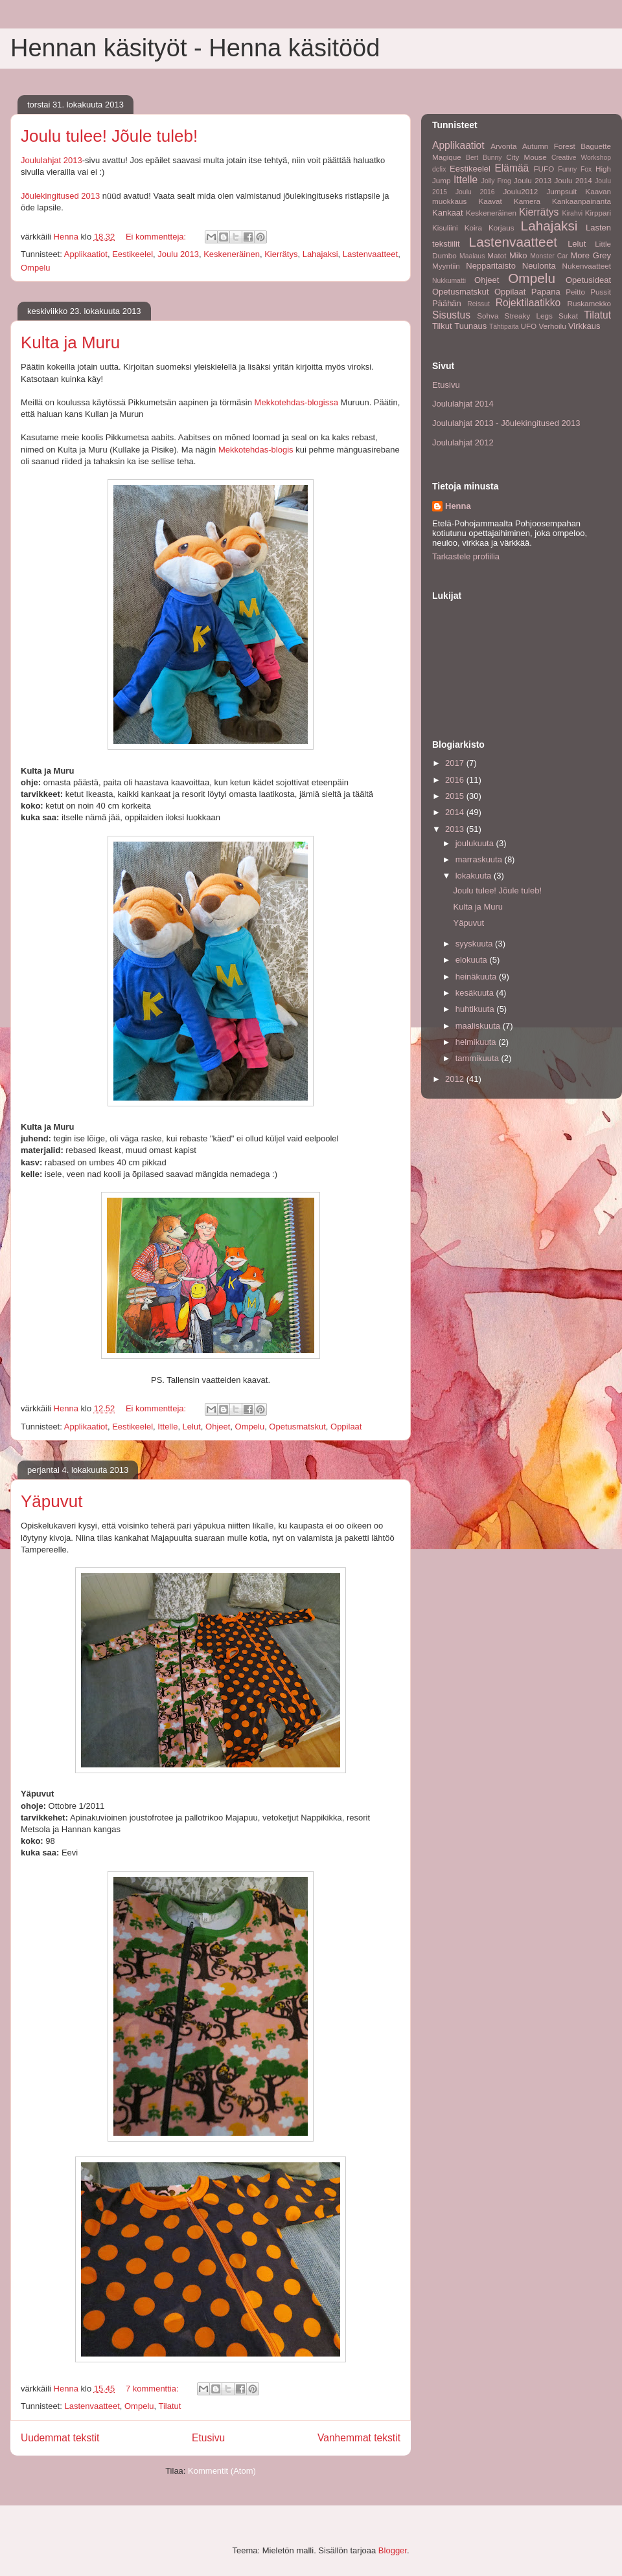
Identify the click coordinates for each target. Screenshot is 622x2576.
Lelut (192, 1426)
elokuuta (472, 960)
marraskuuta (480, 859)
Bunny (492, 157)
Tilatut (170, 2406)
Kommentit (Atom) (222, 2471)
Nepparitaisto (491, 266)
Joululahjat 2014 (463, 404)
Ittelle (167, 1426)
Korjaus (501, 227)
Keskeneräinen (231, 254)
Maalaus (472, 256)
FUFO (543, 168)
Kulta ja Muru (70, 342)
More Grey (590, 255)
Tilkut (442, 326)
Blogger (392, 2550)
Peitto (575, 291)
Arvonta (503, 146)
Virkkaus (584, 326)
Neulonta (539, 266)
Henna (458, 506)
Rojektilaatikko (528, 302)
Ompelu (36, 268)
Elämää (511, 168)
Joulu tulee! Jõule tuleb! (109, 136)
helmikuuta (476, 1042)
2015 (455, 796)
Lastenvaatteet (370, 254)
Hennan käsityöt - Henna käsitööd (195, 48)
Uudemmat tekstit (60, 2437)
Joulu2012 (520, 191)
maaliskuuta (479, 1026)
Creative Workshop (581, 157)
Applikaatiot (86, 254)
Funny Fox (575, 169)
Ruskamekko (589, 303)
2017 (455, 763)
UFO (528, 326)
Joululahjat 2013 (51, 160)
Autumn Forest (548, 146)
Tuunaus (470, 326)
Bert (472, 157)
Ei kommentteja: (157, 236)
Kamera (527, 201)
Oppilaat (346, 1426)
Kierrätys (280, 254)
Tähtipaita (504, 326)
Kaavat (489, 201)
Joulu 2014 (573, 180)
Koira (473, 227)
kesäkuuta (475, 993)
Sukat (568, 315)
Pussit (600, 291)
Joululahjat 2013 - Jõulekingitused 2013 (506, 423)
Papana (545, 292)
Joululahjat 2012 (463, 442)
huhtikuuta (476, 1009)
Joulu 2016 (475, 192)
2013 (455, 829)
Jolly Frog (496, 181)
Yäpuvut (51, 1501)
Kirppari (598, 212)
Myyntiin (446, 266)
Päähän (446, 303)
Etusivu (208, 2437)
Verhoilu (552, 326)
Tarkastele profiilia (466, 556)
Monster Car (549, 256)
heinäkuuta (477, 976)
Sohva (487, 315)
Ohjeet (217, 1426)
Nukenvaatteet (586, 266)
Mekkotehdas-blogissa (296, 402)
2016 (455, 780)
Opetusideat (588, 280)
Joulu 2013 (178, 254)
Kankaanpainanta (581, 201)
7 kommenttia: (153, 2388)
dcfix (439, 169)
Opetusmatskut (297, 1426)
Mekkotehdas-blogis (256, 449)
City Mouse (526, 157)
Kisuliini (445, 227)
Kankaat (447, 213)
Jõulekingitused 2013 (60, 196)
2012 (455, 1079)
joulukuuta (475, 843)
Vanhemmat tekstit (358, 2437)
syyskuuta (475, 943)
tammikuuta (478, 1058)
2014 (455, 812)
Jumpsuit (561, 191)
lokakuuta (474, 875)
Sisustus (451, 314)
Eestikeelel (132, 254)
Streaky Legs (529, 315)
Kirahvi (572, 213)
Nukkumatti (449, 280)
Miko (518, 255)
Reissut (478, 304)
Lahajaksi (320, 254)
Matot (496, 255)
